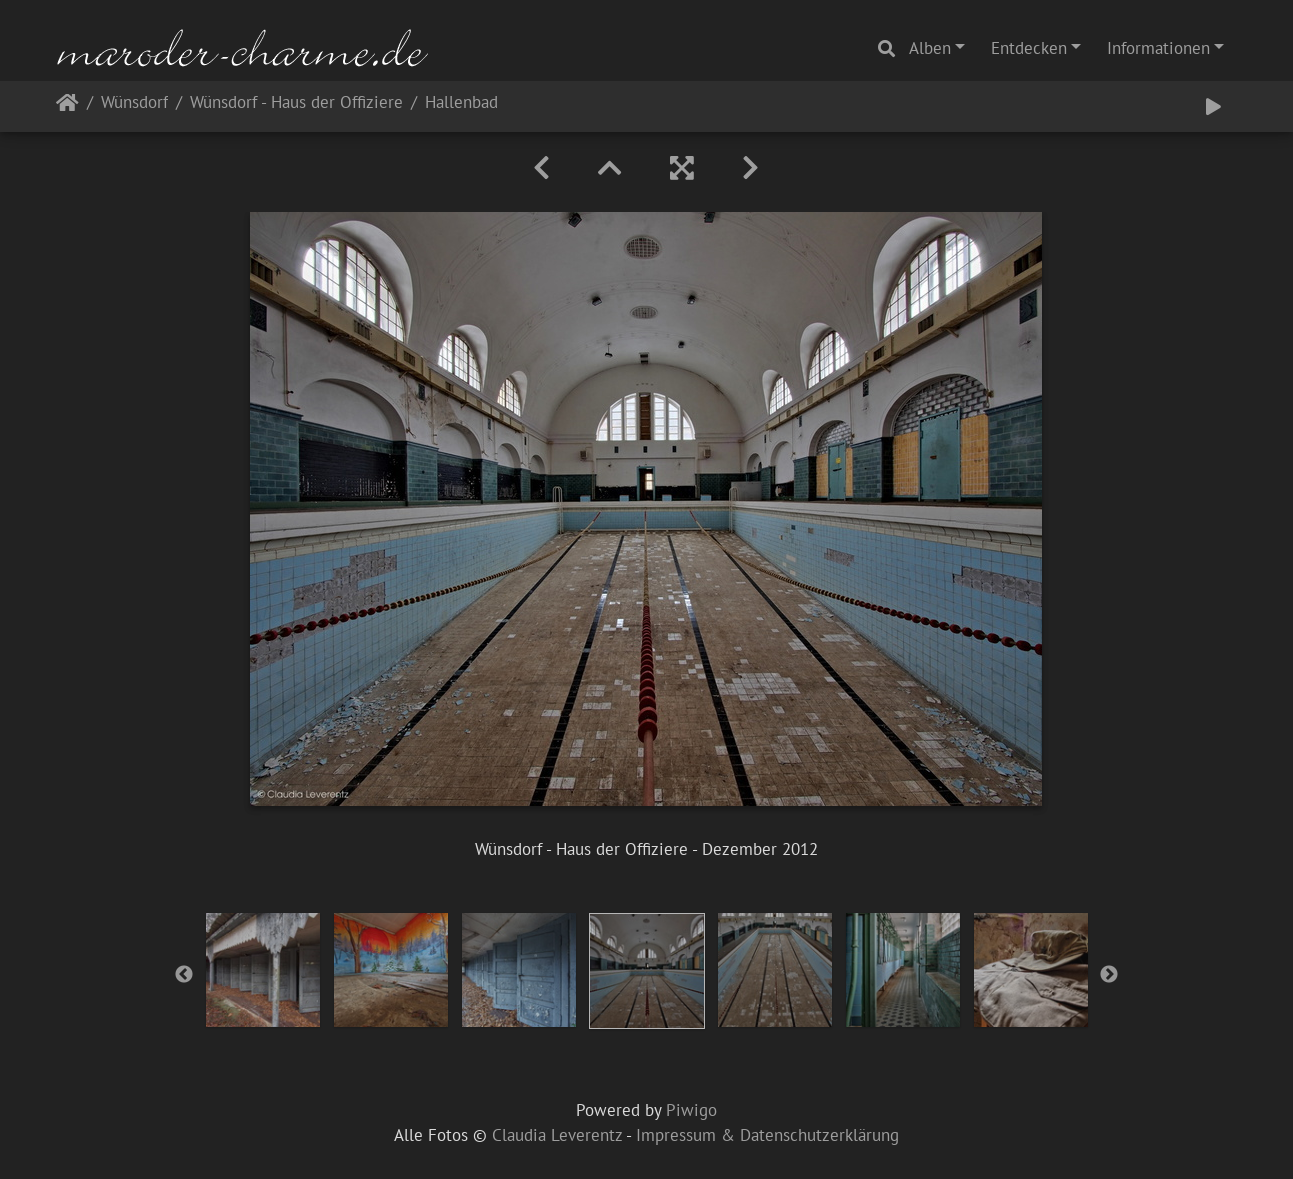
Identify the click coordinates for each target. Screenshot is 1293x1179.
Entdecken (1029, 48)
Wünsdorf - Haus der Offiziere (296, 103)
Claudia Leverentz (557, 1135)
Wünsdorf (134, 103)
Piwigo (691, 1110)
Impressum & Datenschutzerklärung (767, 1135)
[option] (263, 970)
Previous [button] (184, 975)
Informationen (1158, 48)
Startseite (67, 106)
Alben (930, 48)
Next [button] (1109, 975)
